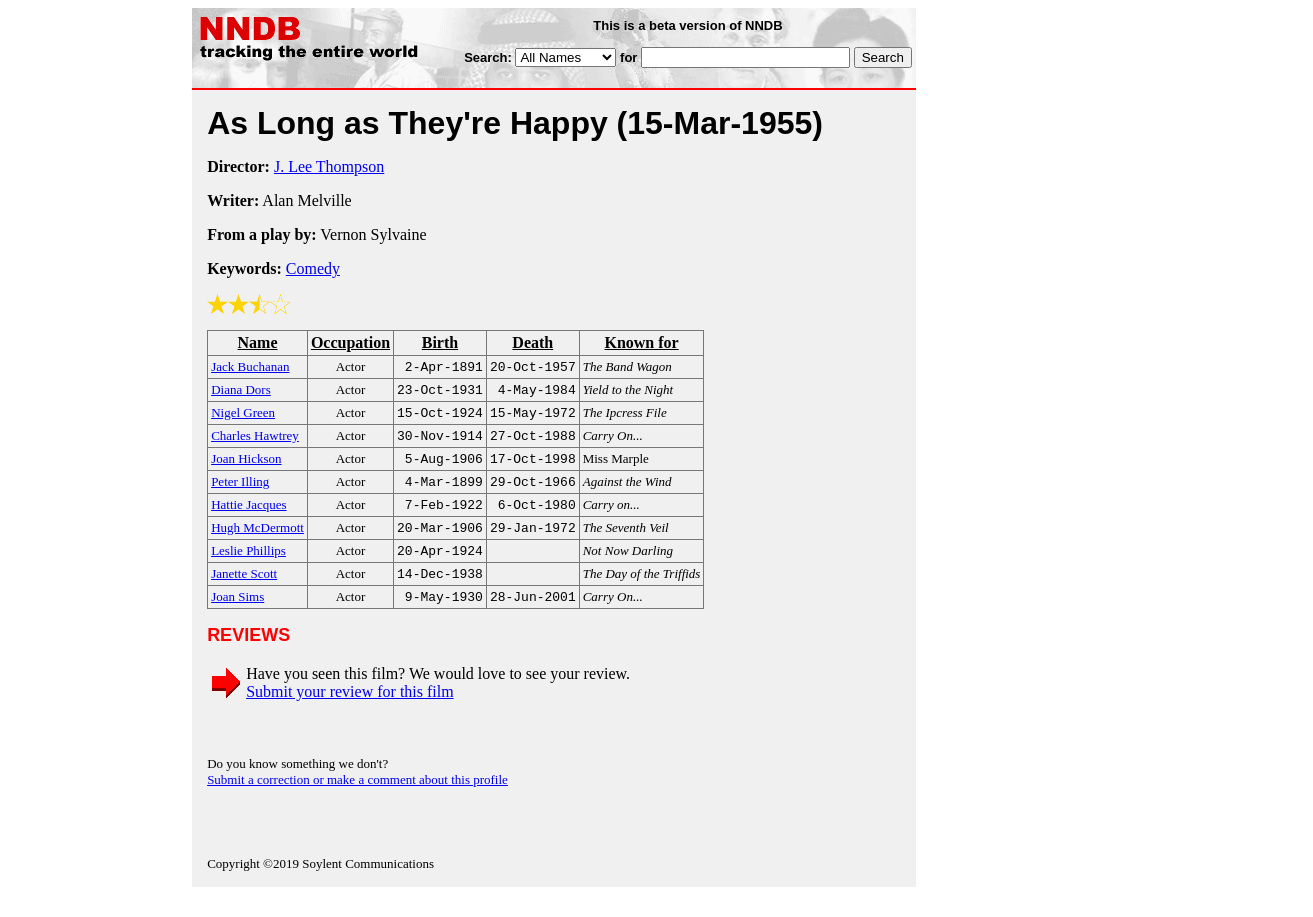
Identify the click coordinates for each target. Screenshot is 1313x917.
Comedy (313, 268)
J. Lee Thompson (329, 166)
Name (258, 342)
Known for (641, 342)
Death (532, 342)
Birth (440, 342)
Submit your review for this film (350, 713)
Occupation (350, 342)
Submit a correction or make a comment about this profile (357, 801)
